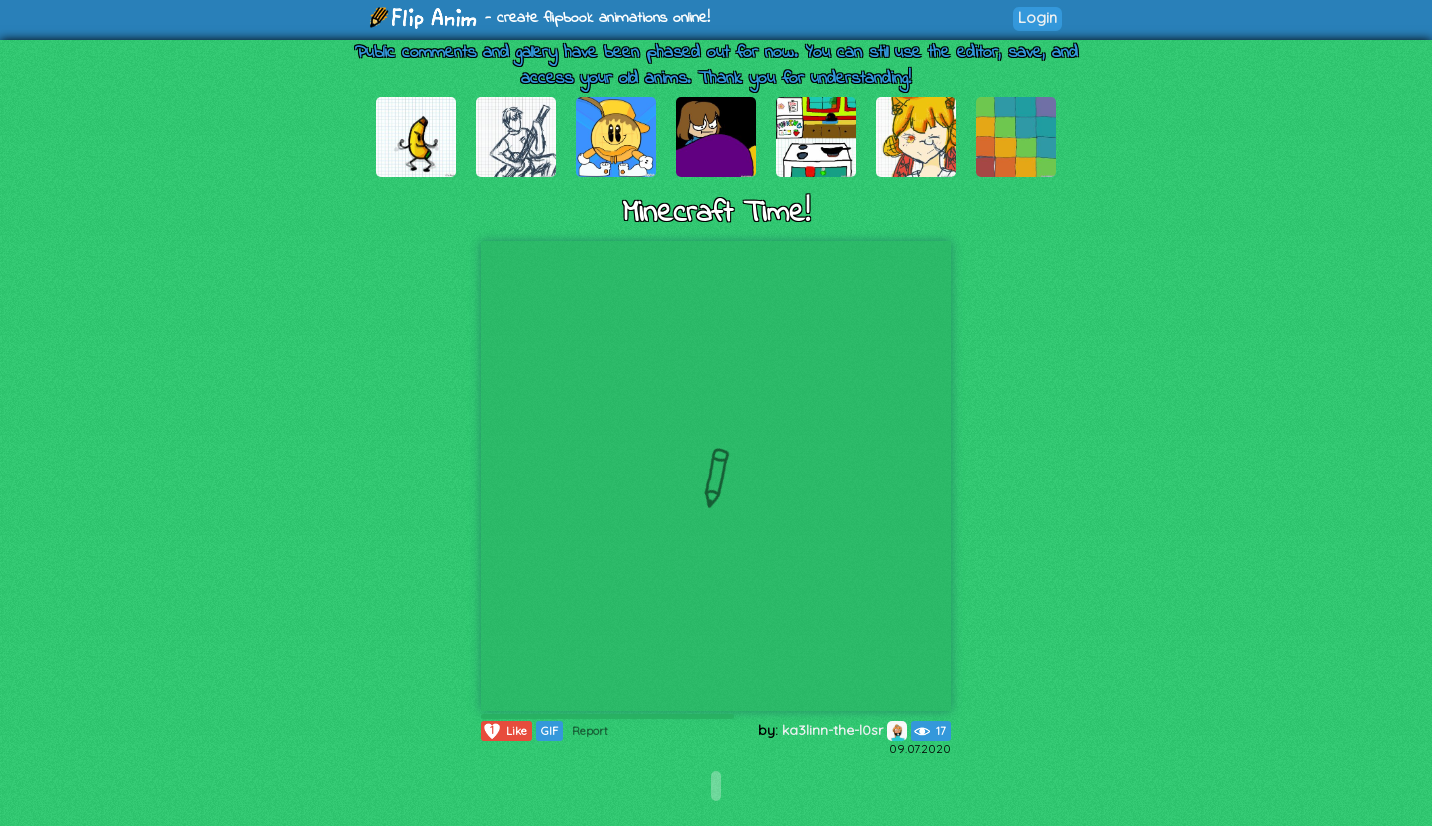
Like (504, 731)
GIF (549, 731)
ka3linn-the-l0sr (844, 730)
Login (1037, 17)
